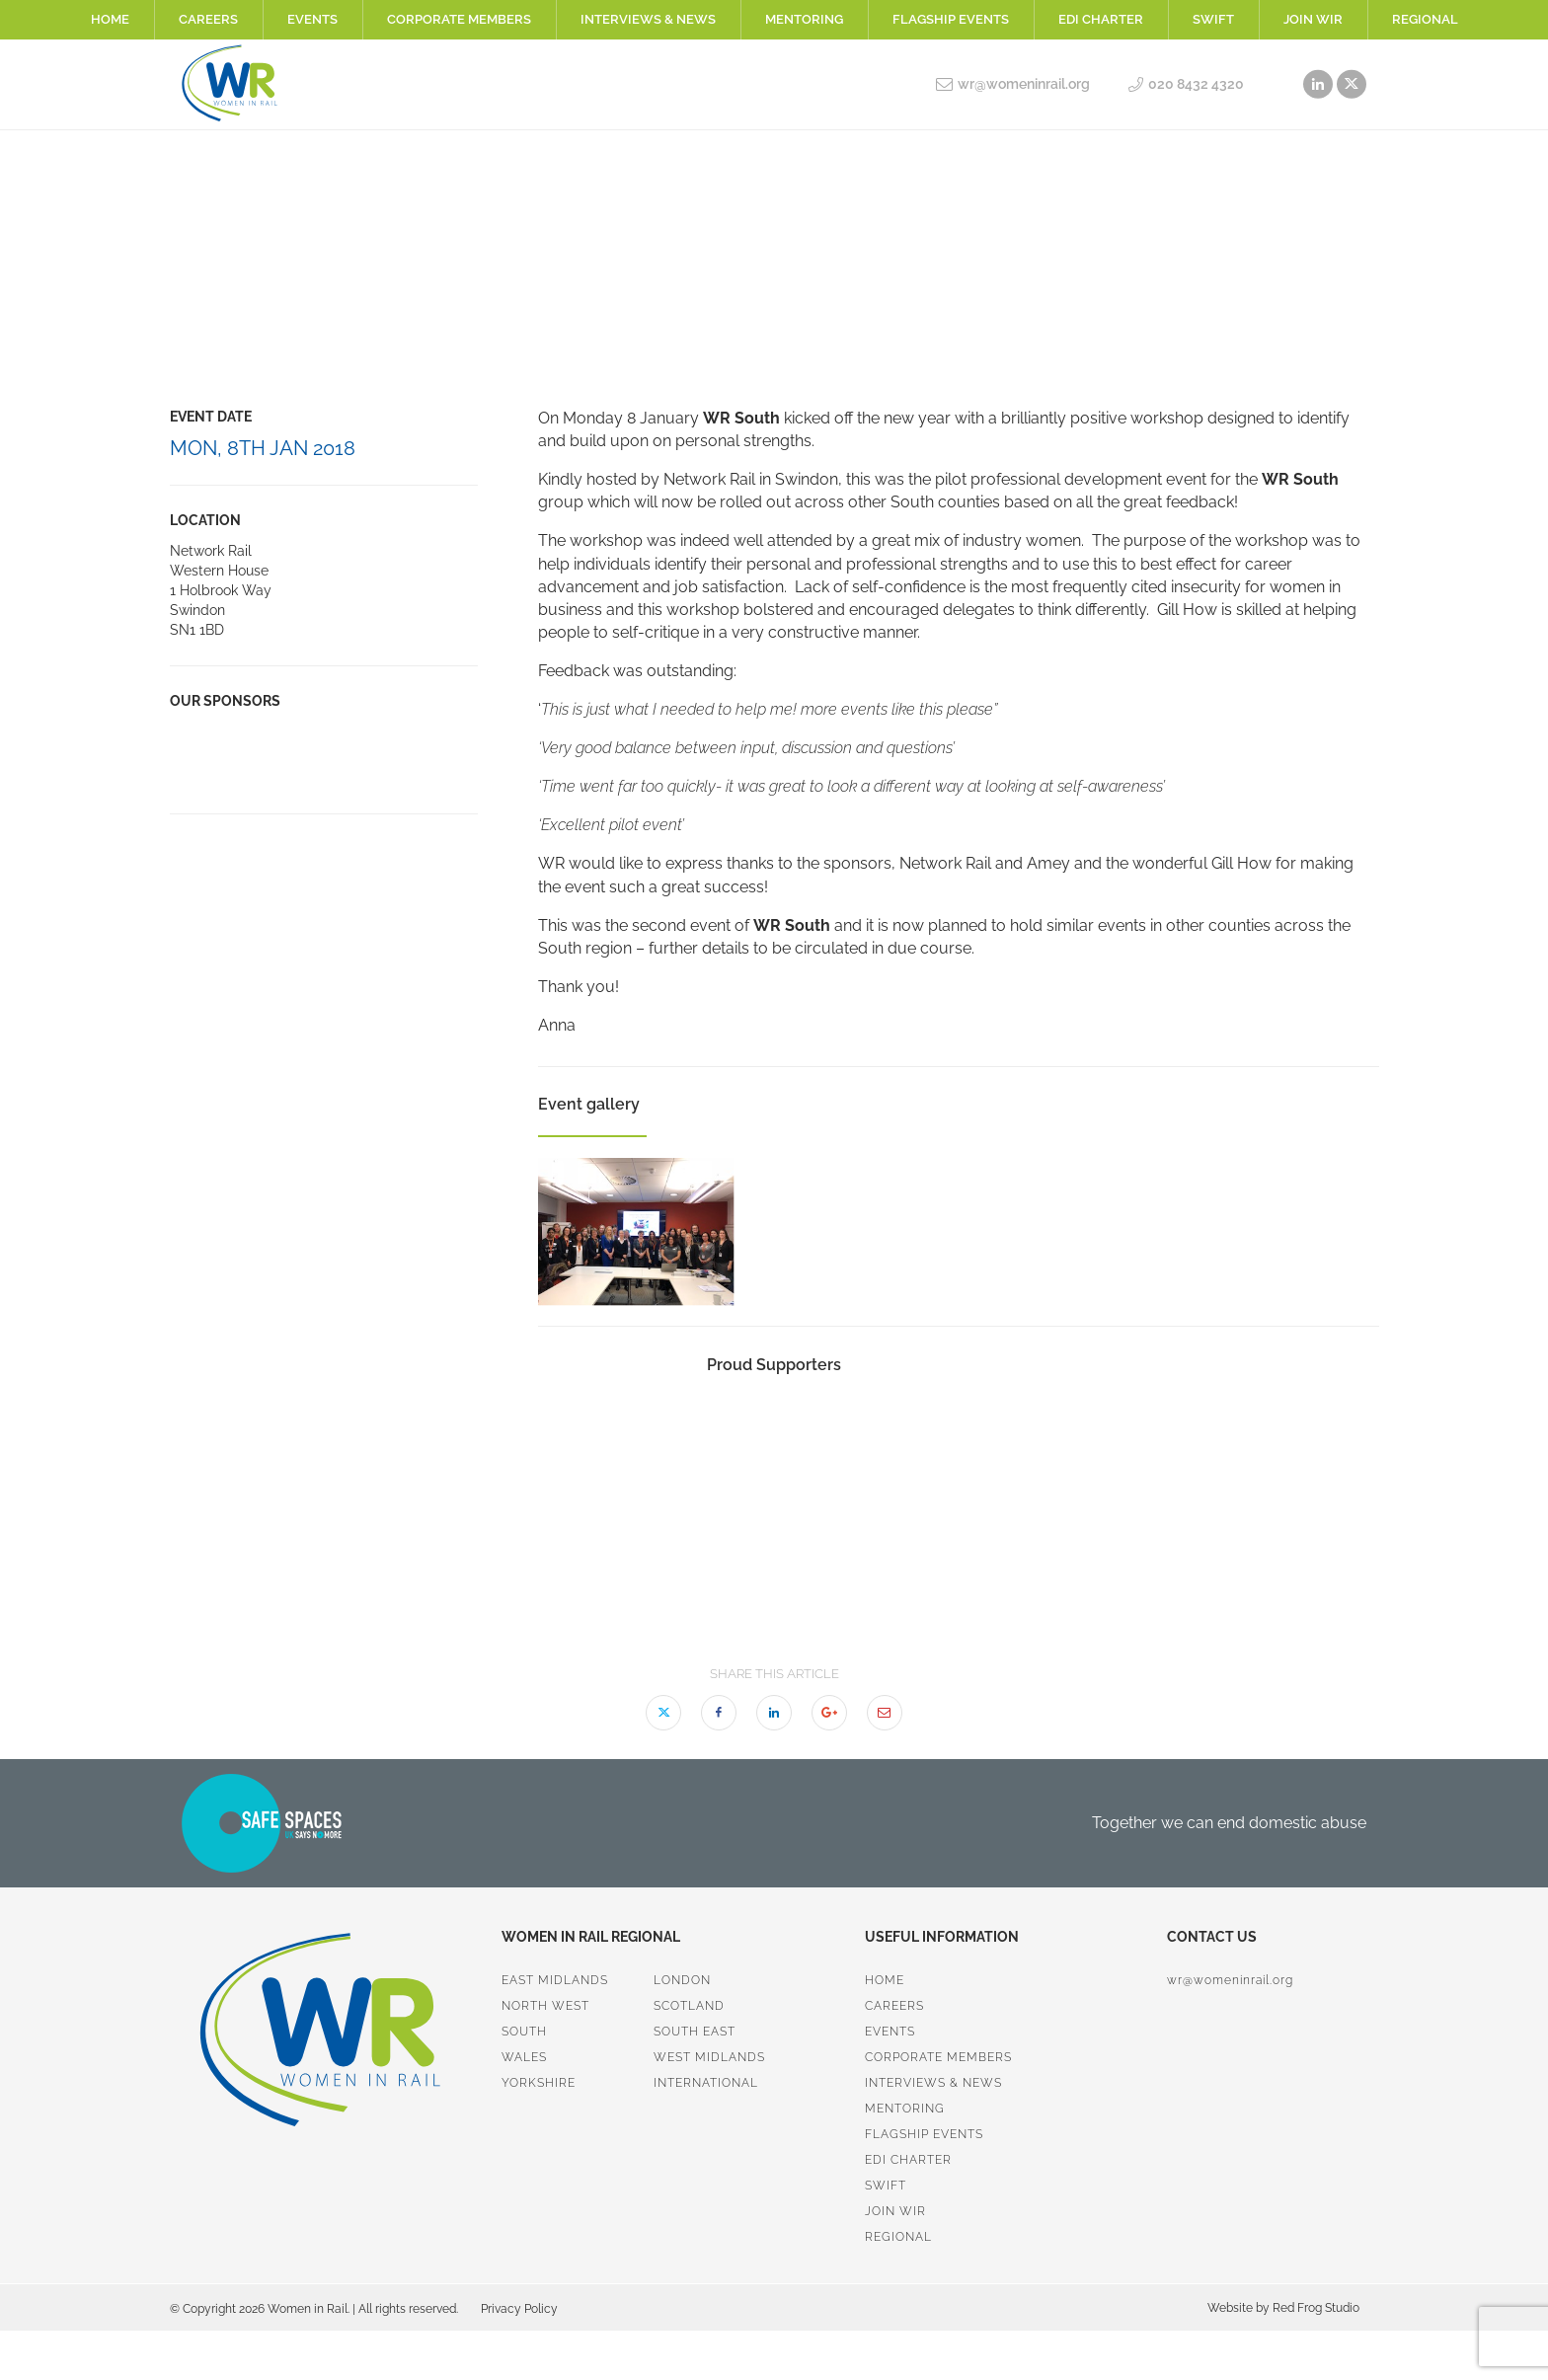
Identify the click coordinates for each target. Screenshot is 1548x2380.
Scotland (689, 2006)
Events (312, 19)
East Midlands (555, 1980)
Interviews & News (648, 19)
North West (545, 2006)
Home (110, 19)
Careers (208, 19)
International (706, 2083)
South (524, 2031)
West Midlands (709, 2057)
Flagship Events (950, 19)
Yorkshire (539, 2083)
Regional (1425, 19)
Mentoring (804, 19)
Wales (524, 2057)
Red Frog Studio (1314, 2308)
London (682, 1980)
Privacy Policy (519, 2309)
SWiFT (1213, 19)
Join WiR (1313, 19)
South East (694, 2031)
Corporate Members (459, 19)
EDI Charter (1100, 19)
